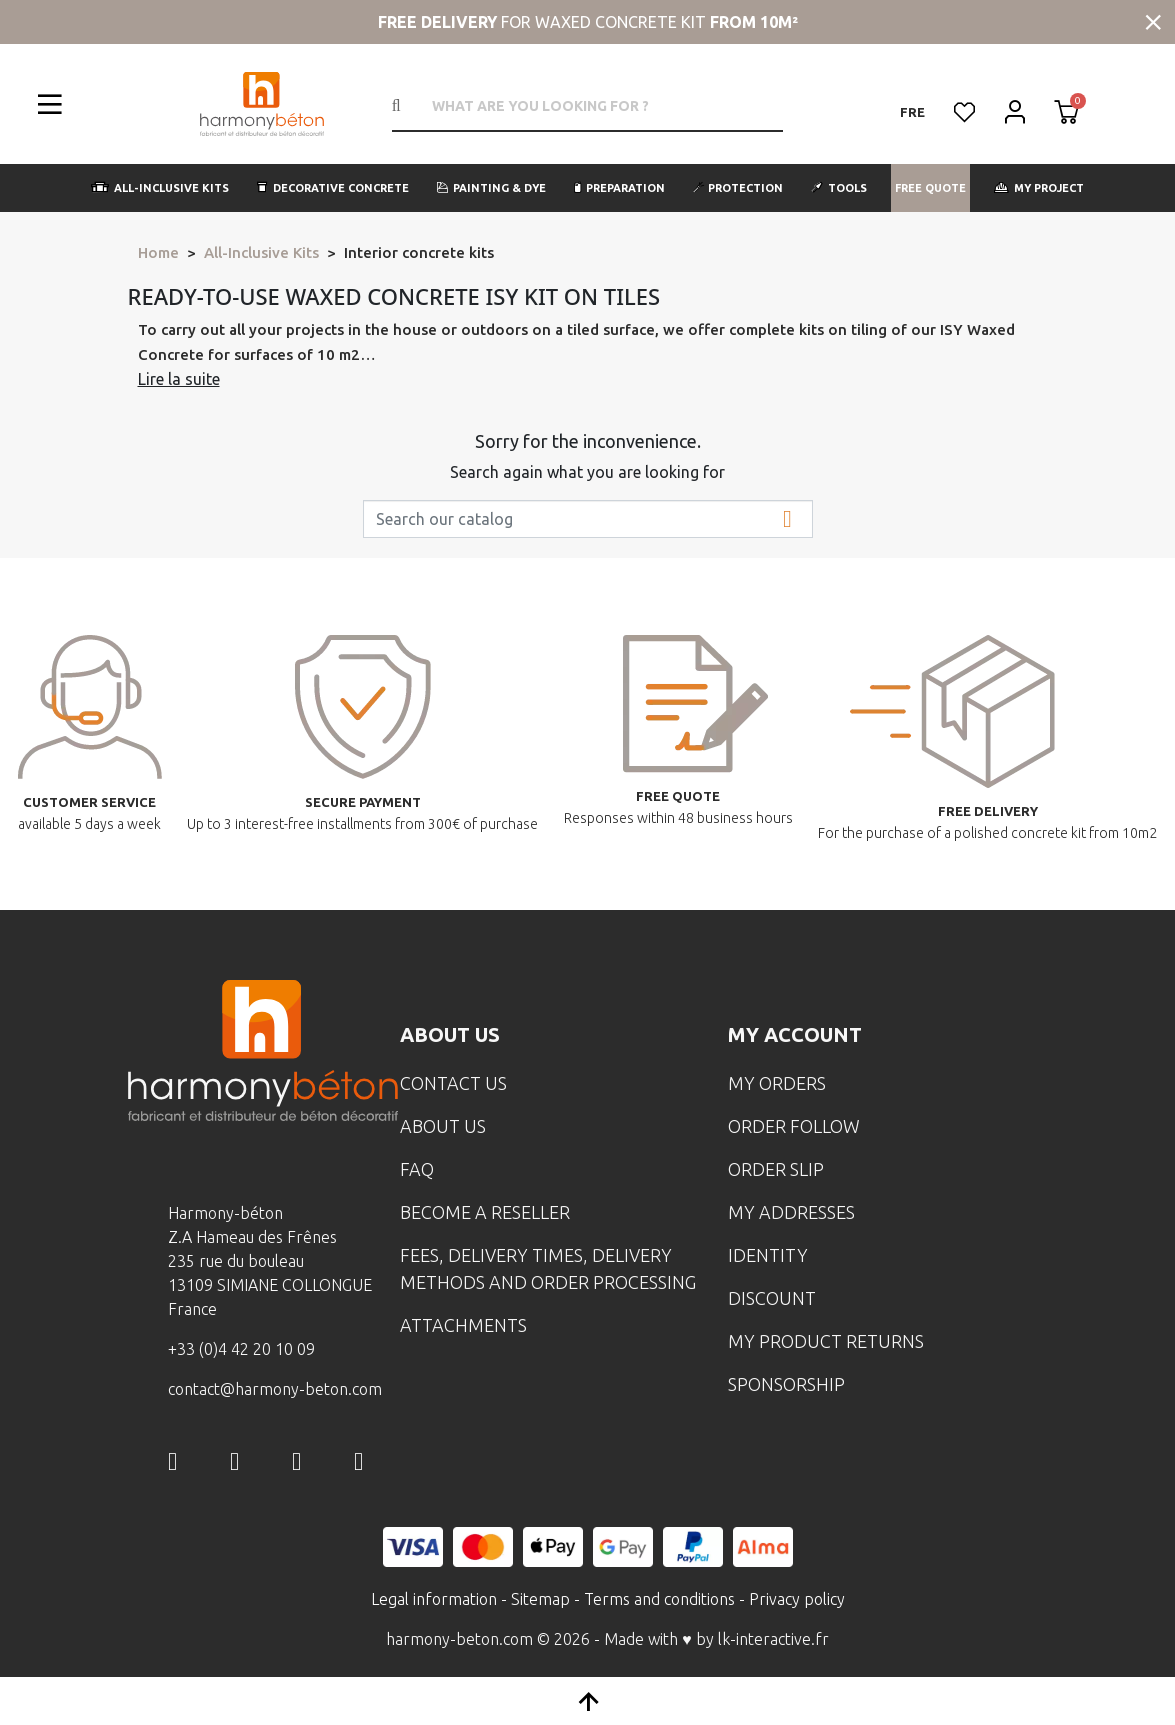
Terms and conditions (659, 1599)
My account (795, 1034)
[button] (160, 188)
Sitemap (540, 1599)
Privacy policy (797, 1599)
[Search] (588, 519)
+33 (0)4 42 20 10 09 (241, 1349)
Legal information (434, 1599)
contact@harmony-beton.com (275, 1389)
